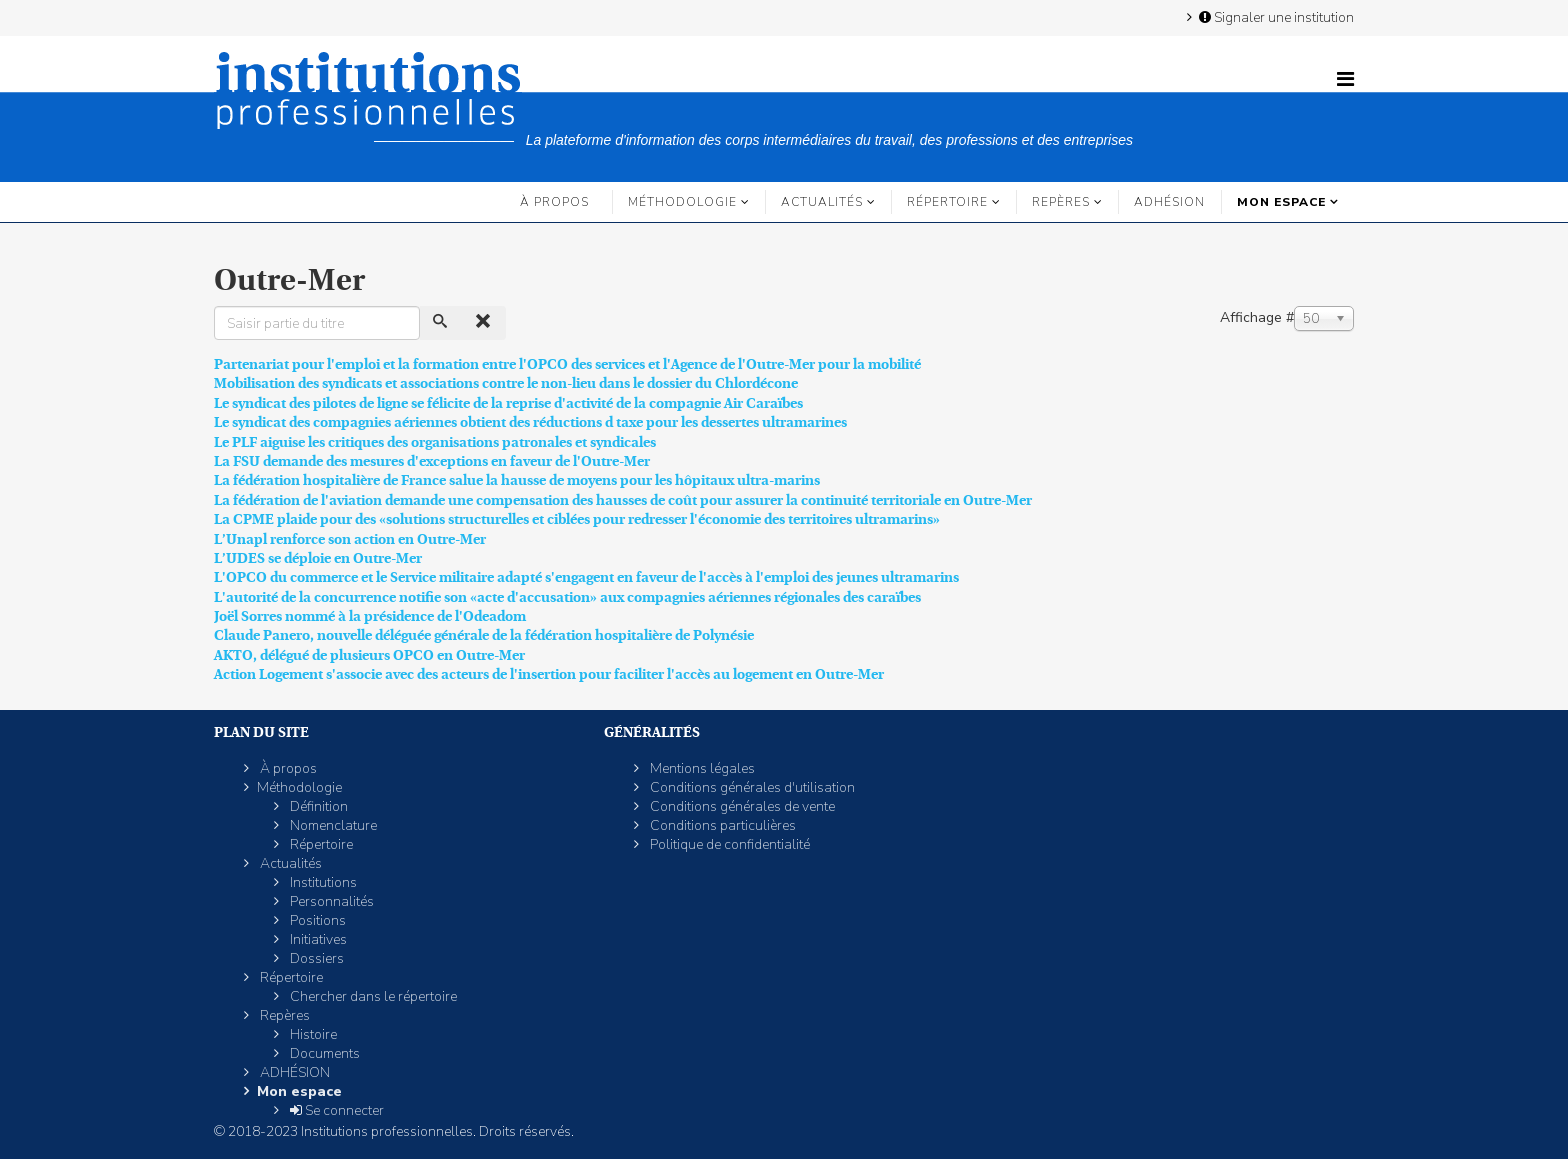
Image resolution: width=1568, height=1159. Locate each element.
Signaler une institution (1275, 17)
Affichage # (1257, 317)
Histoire (312, 1034)
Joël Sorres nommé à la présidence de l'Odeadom (370, 616)
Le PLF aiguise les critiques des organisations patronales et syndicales (435, 442)
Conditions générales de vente (741, 806)
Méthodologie (682, 202)
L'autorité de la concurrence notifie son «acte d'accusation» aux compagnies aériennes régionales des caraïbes (567, 597)
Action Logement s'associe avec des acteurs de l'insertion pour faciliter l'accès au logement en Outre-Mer (549, 674)
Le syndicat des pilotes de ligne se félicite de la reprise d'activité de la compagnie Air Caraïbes (508, 403)
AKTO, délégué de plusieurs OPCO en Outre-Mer (369, 655)
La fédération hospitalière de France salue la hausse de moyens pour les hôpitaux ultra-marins (517, 480)
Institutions (322, 882)
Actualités (822, 202)
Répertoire (947, 202)
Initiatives (317, 939)
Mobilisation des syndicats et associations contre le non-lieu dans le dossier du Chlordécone (506, 383)
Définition (317, 806)
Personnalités (330, 901)
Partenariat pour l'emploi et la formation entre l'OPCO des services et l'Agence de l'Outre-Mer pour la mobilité (567, 364)
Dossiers (315, 958)
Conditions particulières (721, 825)
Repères (1061, 202)
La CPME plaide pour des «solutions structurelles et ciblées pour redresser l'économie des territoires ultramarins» (577, 519)
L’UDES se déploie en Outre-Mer (318, 558)
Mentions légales (701, 768)
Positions (316, 920)
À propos (554, 202)
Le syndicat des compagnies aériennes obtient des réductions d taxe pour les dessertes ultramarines (530, 422)
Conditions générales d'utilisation (751, 787)
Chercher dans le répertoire (372, 996)
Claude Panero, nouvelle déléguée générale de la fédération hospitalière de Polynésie (484, 635)
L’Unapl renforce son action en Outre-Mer (350, 539)
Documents (323, 1053)
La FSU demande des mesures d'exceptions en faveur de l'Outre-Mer (432, 461)
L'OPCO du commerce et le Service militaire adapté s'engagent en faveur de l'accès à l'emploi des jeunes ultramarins (586, 577)
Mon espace (1281, 202)
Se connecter (335, 1110)
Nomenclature (332, 825)
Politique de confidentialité (728, 844)
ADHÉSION (1169, 202)
